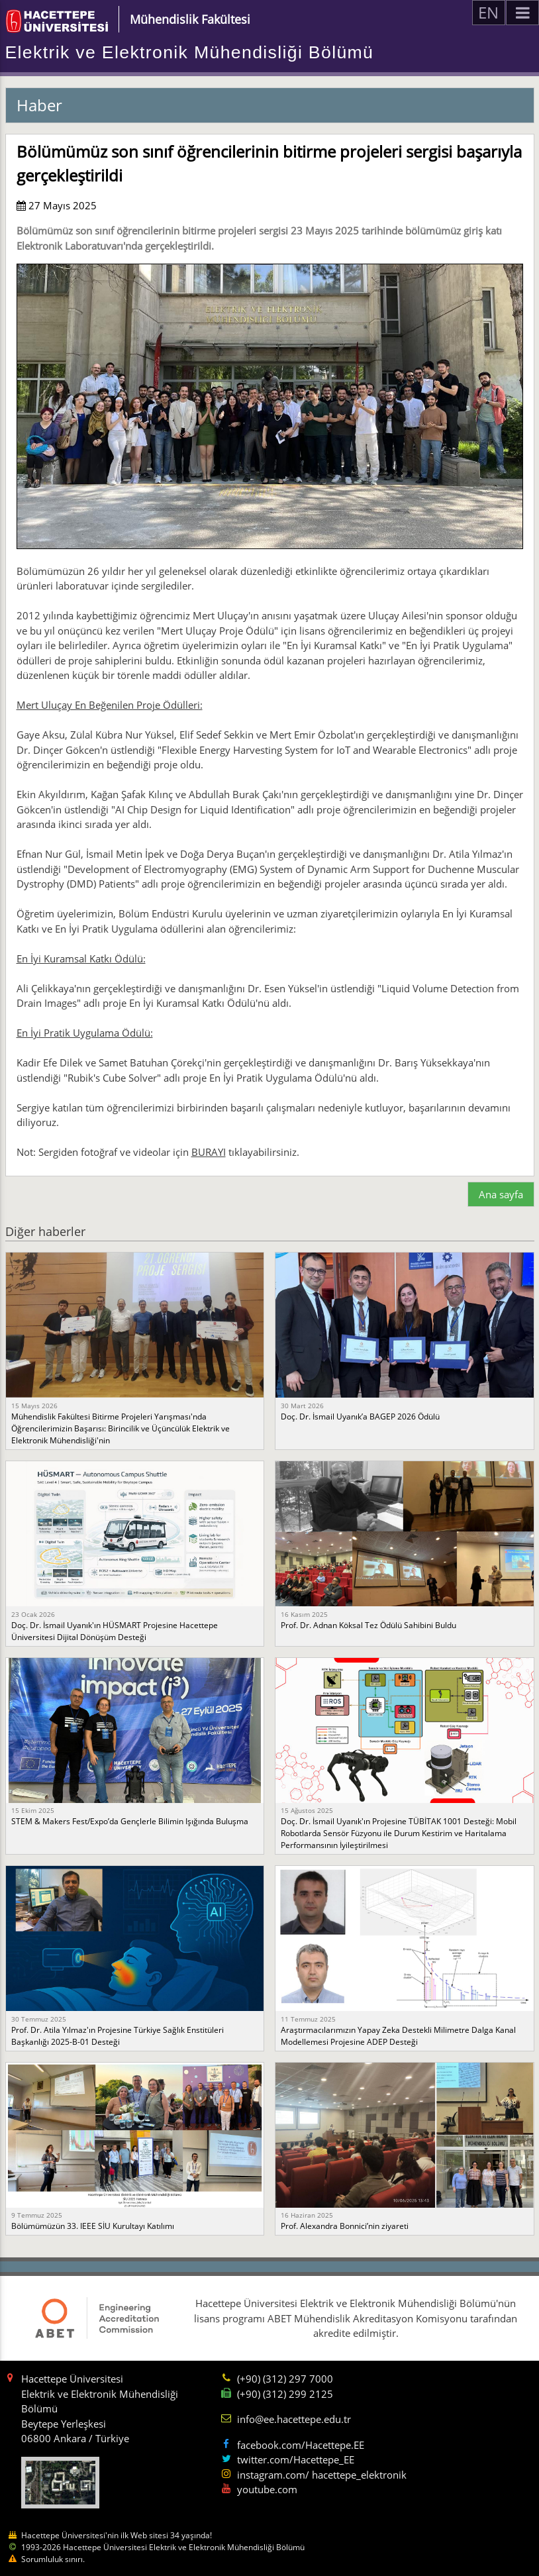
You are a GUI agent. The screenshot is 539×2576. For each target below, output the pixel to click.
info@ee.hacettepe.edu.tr (294, 2419)
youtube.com (267, 2489)
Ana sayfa (501, 1194)
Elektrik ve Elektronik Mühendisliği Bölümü (189, 52)
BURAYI (208, 1152)
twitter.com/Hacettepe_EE (295, 2459)
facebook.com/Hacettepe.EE (300, 2444)
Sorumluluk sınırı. (53, 2559)
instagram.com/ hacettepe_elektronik (322, 2474)
